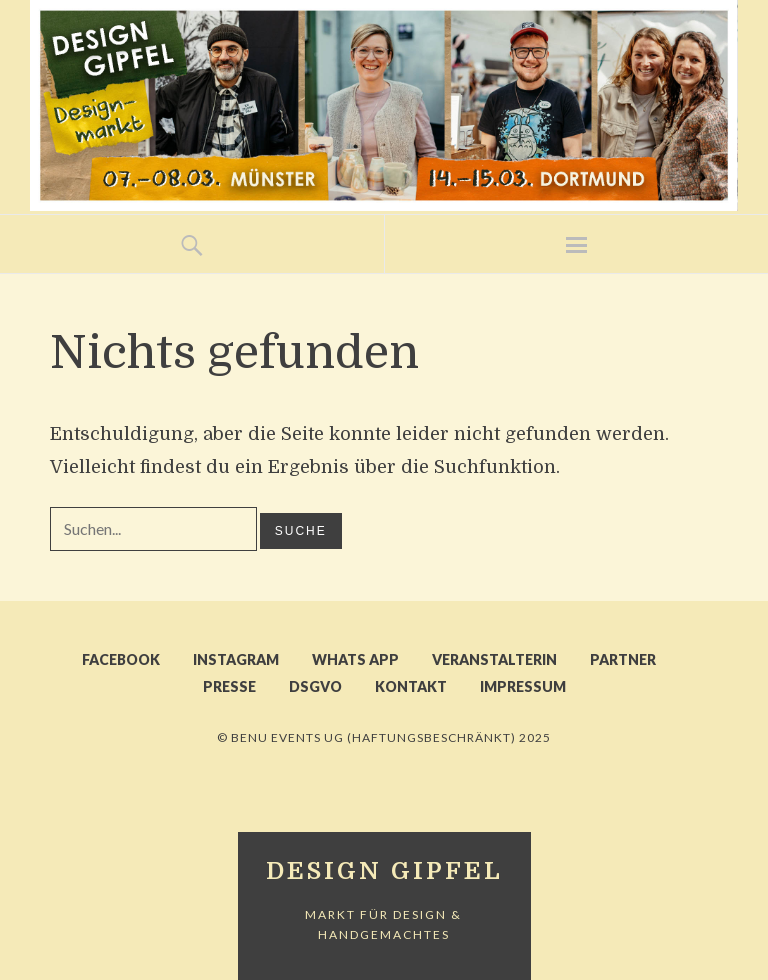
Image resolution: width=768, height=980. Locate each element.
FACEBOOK (121, 659)
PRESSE (229, 686)
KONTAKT (411, 686)
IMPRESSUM (523, 686)
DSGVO (315, 686)
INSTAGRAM (236, 659)
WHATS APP (355, 659)
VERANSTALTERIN (494, 659)
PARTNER (623, 659)
